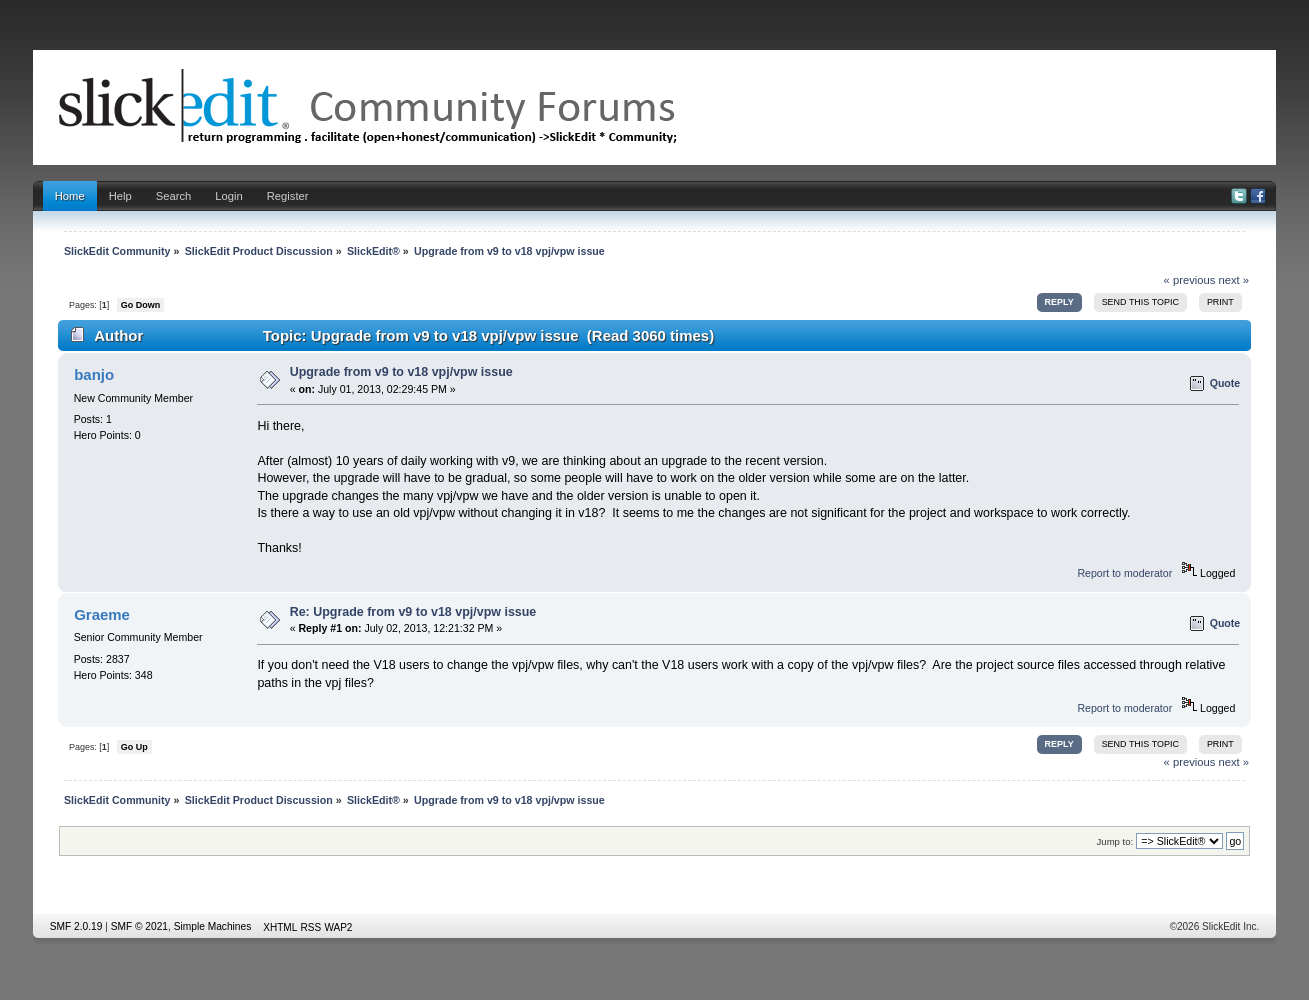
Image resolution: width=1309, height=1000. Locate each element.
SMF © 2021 (139, 926)
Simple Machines (213, 926)
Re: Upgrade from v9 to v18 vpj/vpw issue (413, 612)
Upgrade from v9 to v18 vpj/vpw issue (401, 372)
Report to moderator (1124, 573)
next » (1233, 280)
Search (174, 196)
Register (288, 196)
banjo (94, 374)
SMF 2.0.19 (76, 926)
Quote (1225, 383)
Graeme (102, 614)
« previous (1190, 280)
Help (120, 196)
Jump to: (1115, 841)
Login (228, 196)
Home (70, 196)
